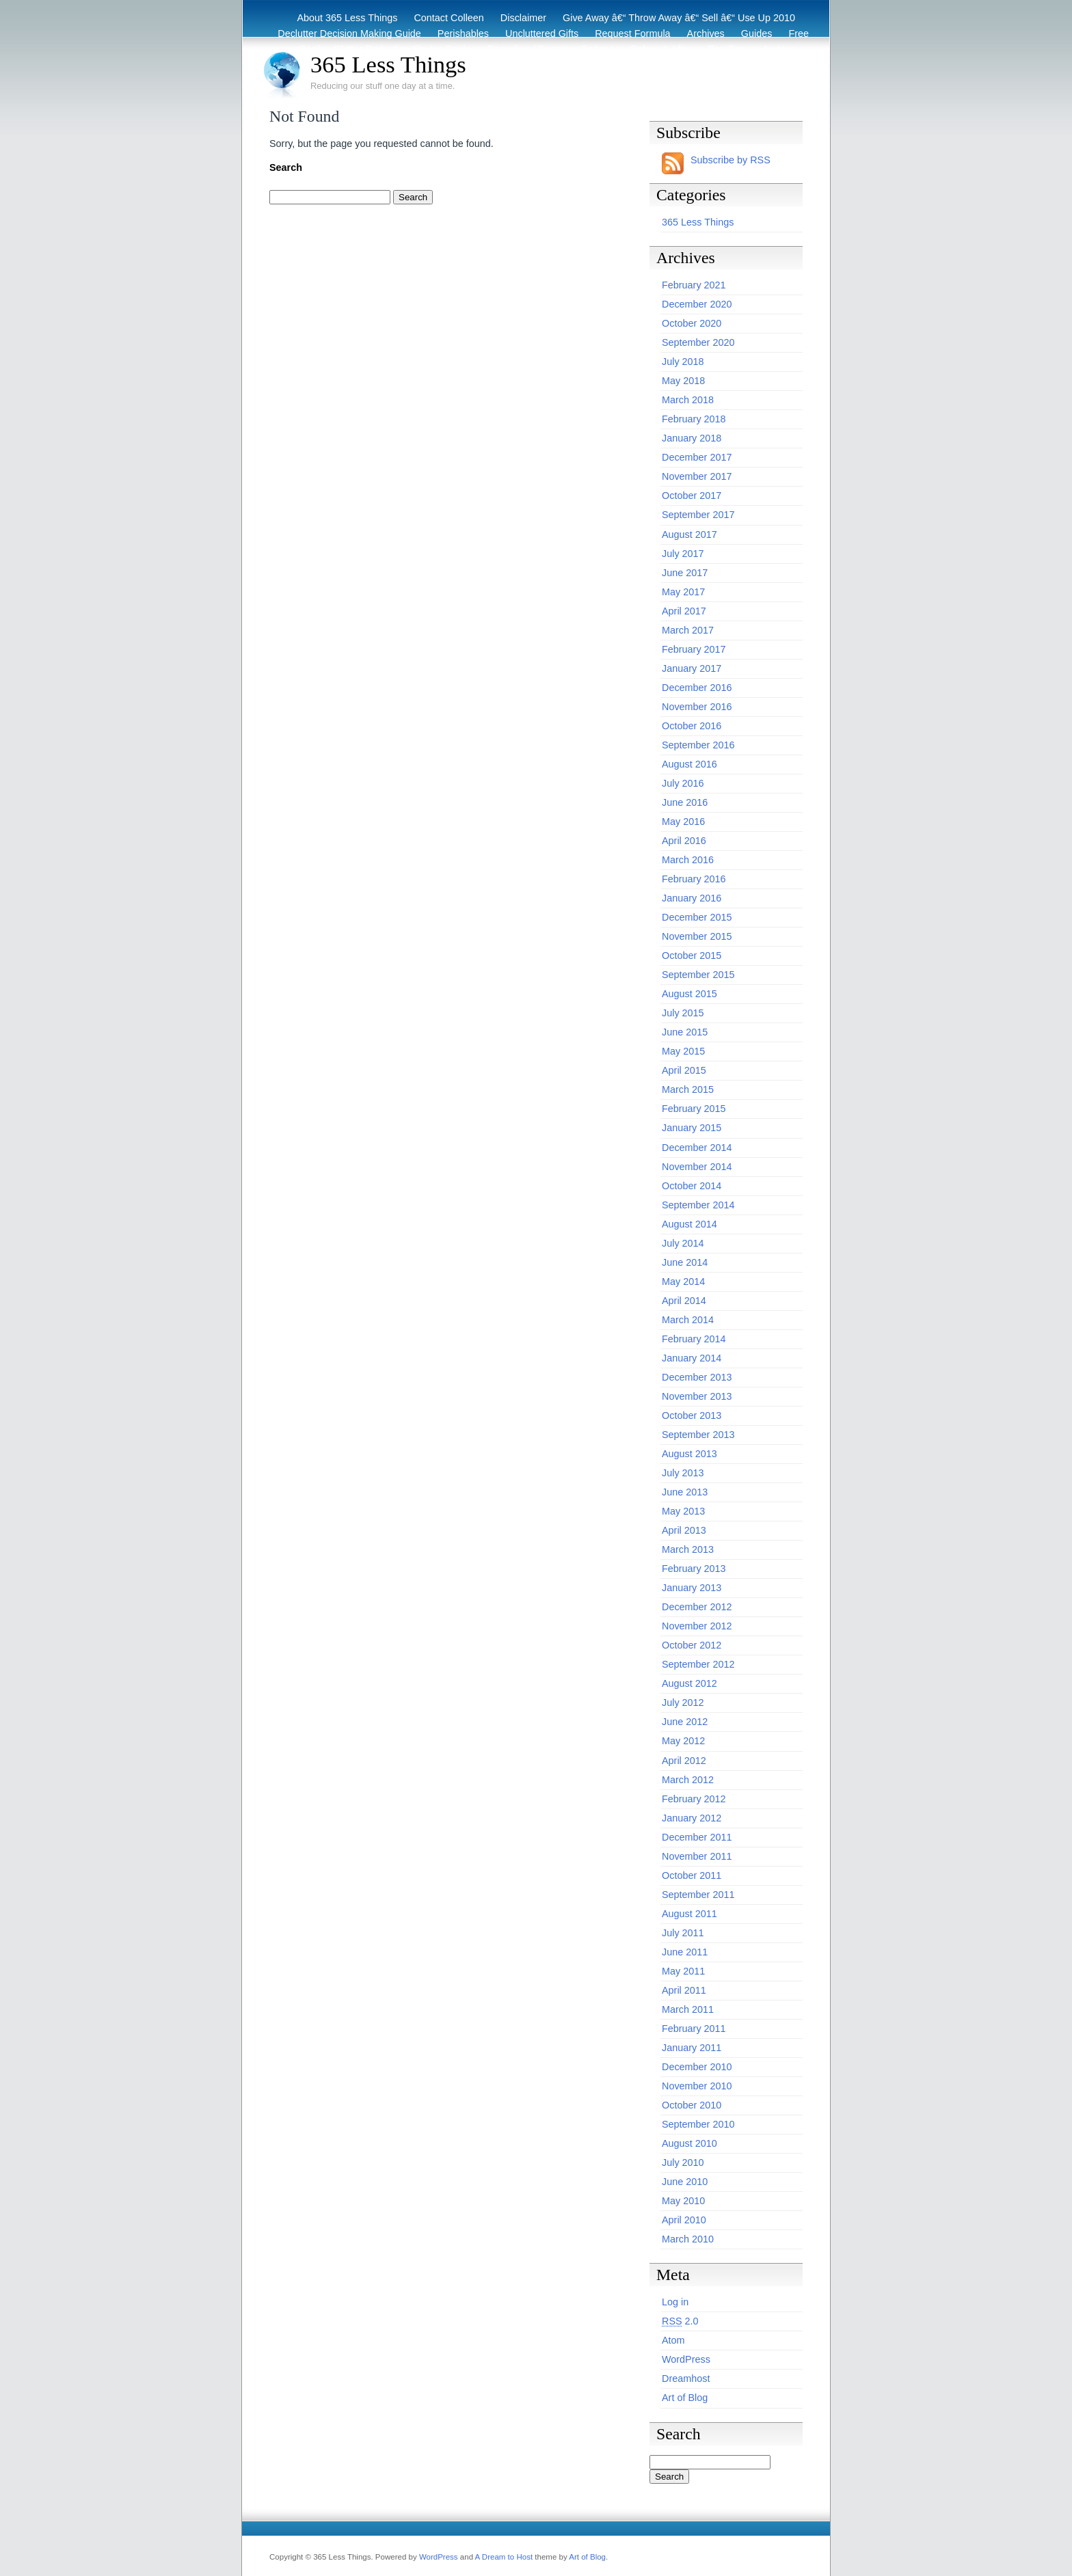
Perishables (463, 33)
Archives (706, 33)
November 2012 (697, 1626)
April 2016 (684, 840)
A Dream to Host (504, 2557)
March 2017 (688, 630)
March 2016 (688, 859)
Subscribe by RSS (730, 159)
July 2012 (683, 1702)
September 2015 (698, 974)
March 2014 (688, 1319)
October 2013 (691, 1415)
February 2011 (694, 2028)
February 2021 (694, 285)
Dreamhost (686, 2378)
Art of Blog (685, 2397)
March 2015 (688, 1089)
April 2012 (684, 1760)
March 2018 (688, 399)
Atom (673, 2340)
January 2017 (691, 668)
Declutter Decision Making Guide (349, 33)
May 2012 (683, 1740)
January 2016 (691, 898)
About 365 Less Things (347, 17)
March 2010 (688, 2239)
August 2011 (689, 1913)
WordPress (686, 2359)
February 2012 (694, 1798)
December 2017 (697, 457)
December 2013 (697, 1377)
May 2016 (683, 821)
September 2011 (698, 1894)
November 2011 (697, 1856)
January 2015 (691, 1127)
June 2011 (685, 1952)
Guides (757, 33)
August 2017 (689, 534)
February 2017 (694, 649)
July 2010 (683, 2162)
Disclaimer (523, 17)
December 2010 (697, 2066)
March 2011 (688, 2009)
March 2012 (688, 1779)
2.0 (680, 2321)
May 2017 (683, 591)
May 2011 (683, 1971)
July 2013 (683, 1472)
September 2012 (698, 1664)
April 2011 (684, 1990)
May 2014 (683, 1281)
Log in (675, 2301)
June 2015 (685, 1032)
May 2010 (683, 2200)
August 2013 (689, 1453)
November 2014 (697, 1166)
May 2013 (683, 1511)
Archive (778, 49)
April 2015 (684, 1070)
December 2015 (697, 917)
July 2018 (683, 361)
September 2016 (698, 745)
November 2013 (697, 1396)
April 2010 (684, 2219)
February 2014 (694, 1338)
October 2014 (691, 1185)
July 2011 (683, 1932)
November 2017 (697, 476)
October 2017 (691, 495)
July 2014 (683, 1243)
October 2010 (691, 2105)
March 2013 (688, 1549)
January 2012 (691, 1818)
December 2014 (697, 1147)
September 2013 (698, 1434)
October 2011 (691, 1875)
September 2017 (698, 514)
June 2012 (685, 1721)
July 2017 (683, 553)
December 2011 (697, 1837)
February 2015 (694, 1108)
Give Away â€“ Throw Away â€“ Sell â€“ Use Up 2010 (679, 17)
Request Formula (632, 33)
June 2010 (685, 2181)
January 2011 (691, 2047)
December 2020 (697, 304)
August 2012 (689, 1683)
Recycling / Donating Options (551, 49)
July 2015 (683, 1012)
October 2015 (691, 955)
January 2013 (691, 1587)
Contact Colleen (448, 17)
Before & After (661, 49)
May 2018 (683, 380)
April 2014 (684, 1300)
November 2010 (697, 2085)
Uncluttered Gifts (541, 33)
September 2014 (698, 1204)
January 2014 (691, 1358)
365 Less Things (388, 64)
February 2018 (694, 418)
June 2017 (685, 572)
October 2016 (691, 725)
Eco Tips (727, 49)
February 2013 (694, 1568)
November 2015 (697, 936)
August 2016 (689, 764)
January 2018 (691, 438)
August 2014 (689, 1224)
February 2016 (694, 878)
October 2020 (691, 323)
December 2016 (697, 687)
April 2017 (684, 611)
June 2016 (685, 802)
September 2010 (698, 2124)
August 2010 (689, 2143)
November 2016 (697, 706)
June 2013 (685, 1492)
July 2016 (683, 783)
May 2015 (683, 1051)
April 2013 (684, 1530)
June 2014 (685, 1262)
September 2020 (698, 342)
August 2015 (689, 993)
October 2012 (691, 1645)
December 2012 (697, 1606)
